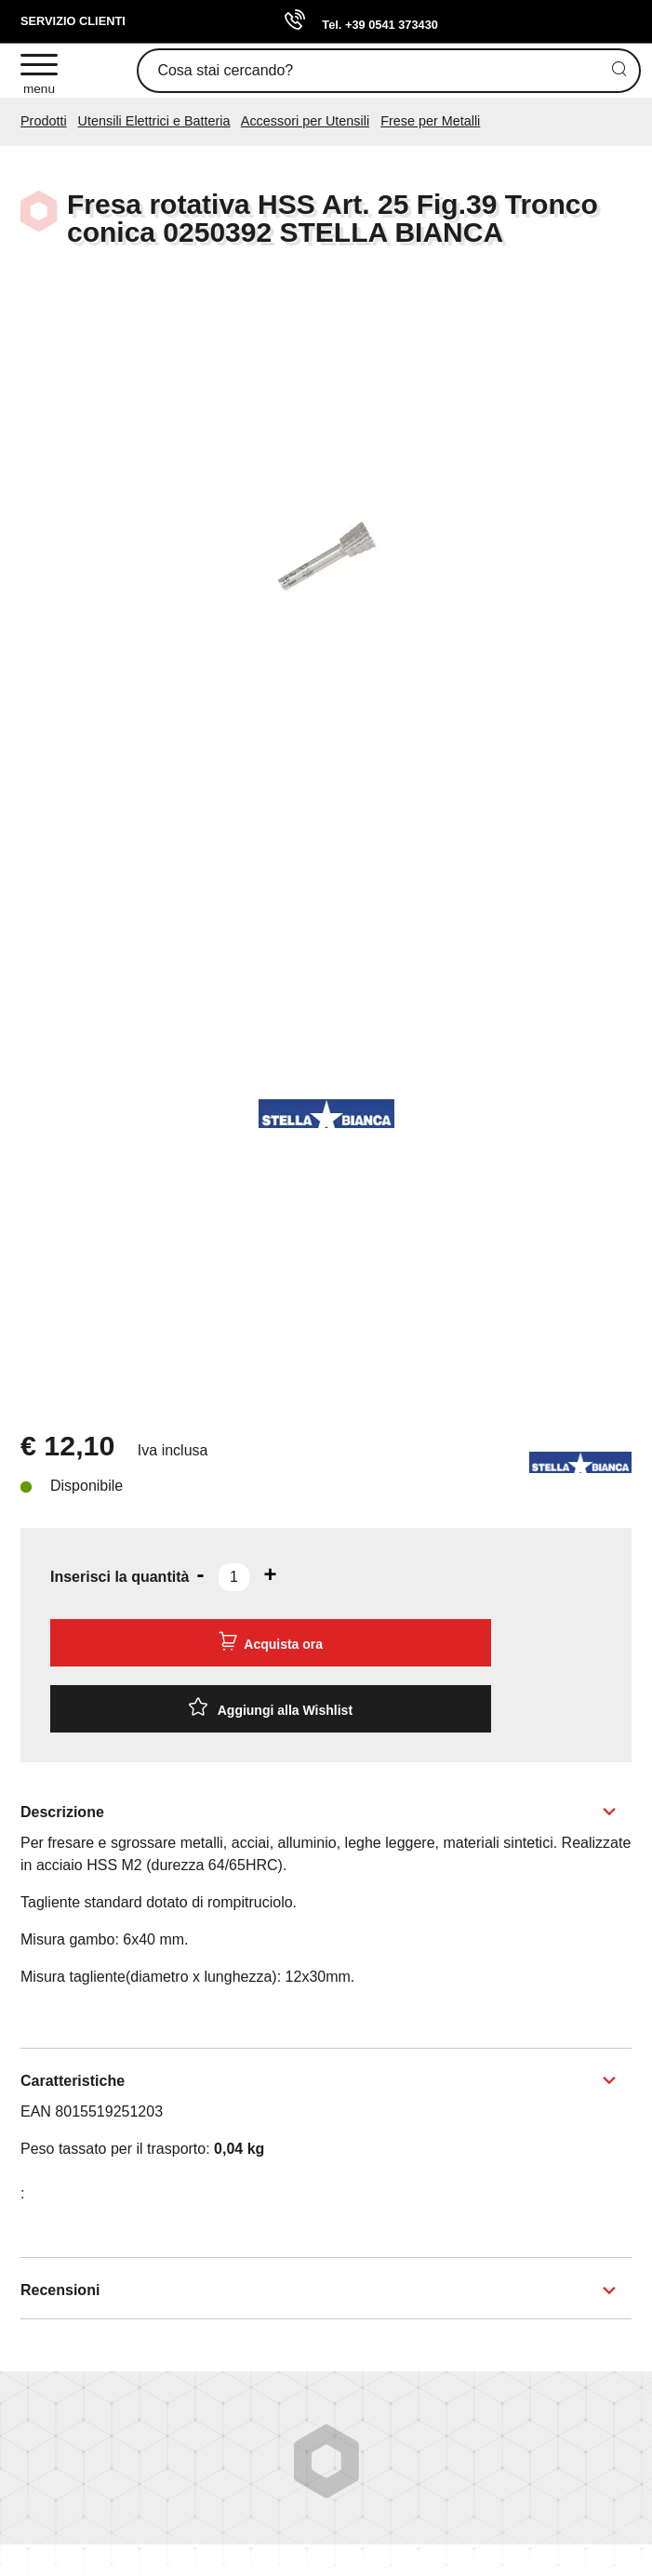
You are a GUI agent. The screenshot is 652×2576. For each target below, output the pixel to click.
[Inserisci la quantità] (234, 1577)
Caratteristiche (72, 2081)
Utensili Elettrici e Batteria (154, 120)
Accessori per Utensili (305, 120)
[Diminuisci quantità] (200, 1574)
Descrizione (62, 1812)
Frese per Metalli (430, 120)
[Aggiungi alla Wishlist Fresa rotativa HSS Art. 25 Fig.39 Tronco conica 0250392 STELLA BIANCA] (270, 1709)
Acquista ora (271, 1641)
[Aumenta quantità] (269, 1574)
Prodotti (43, 120)
